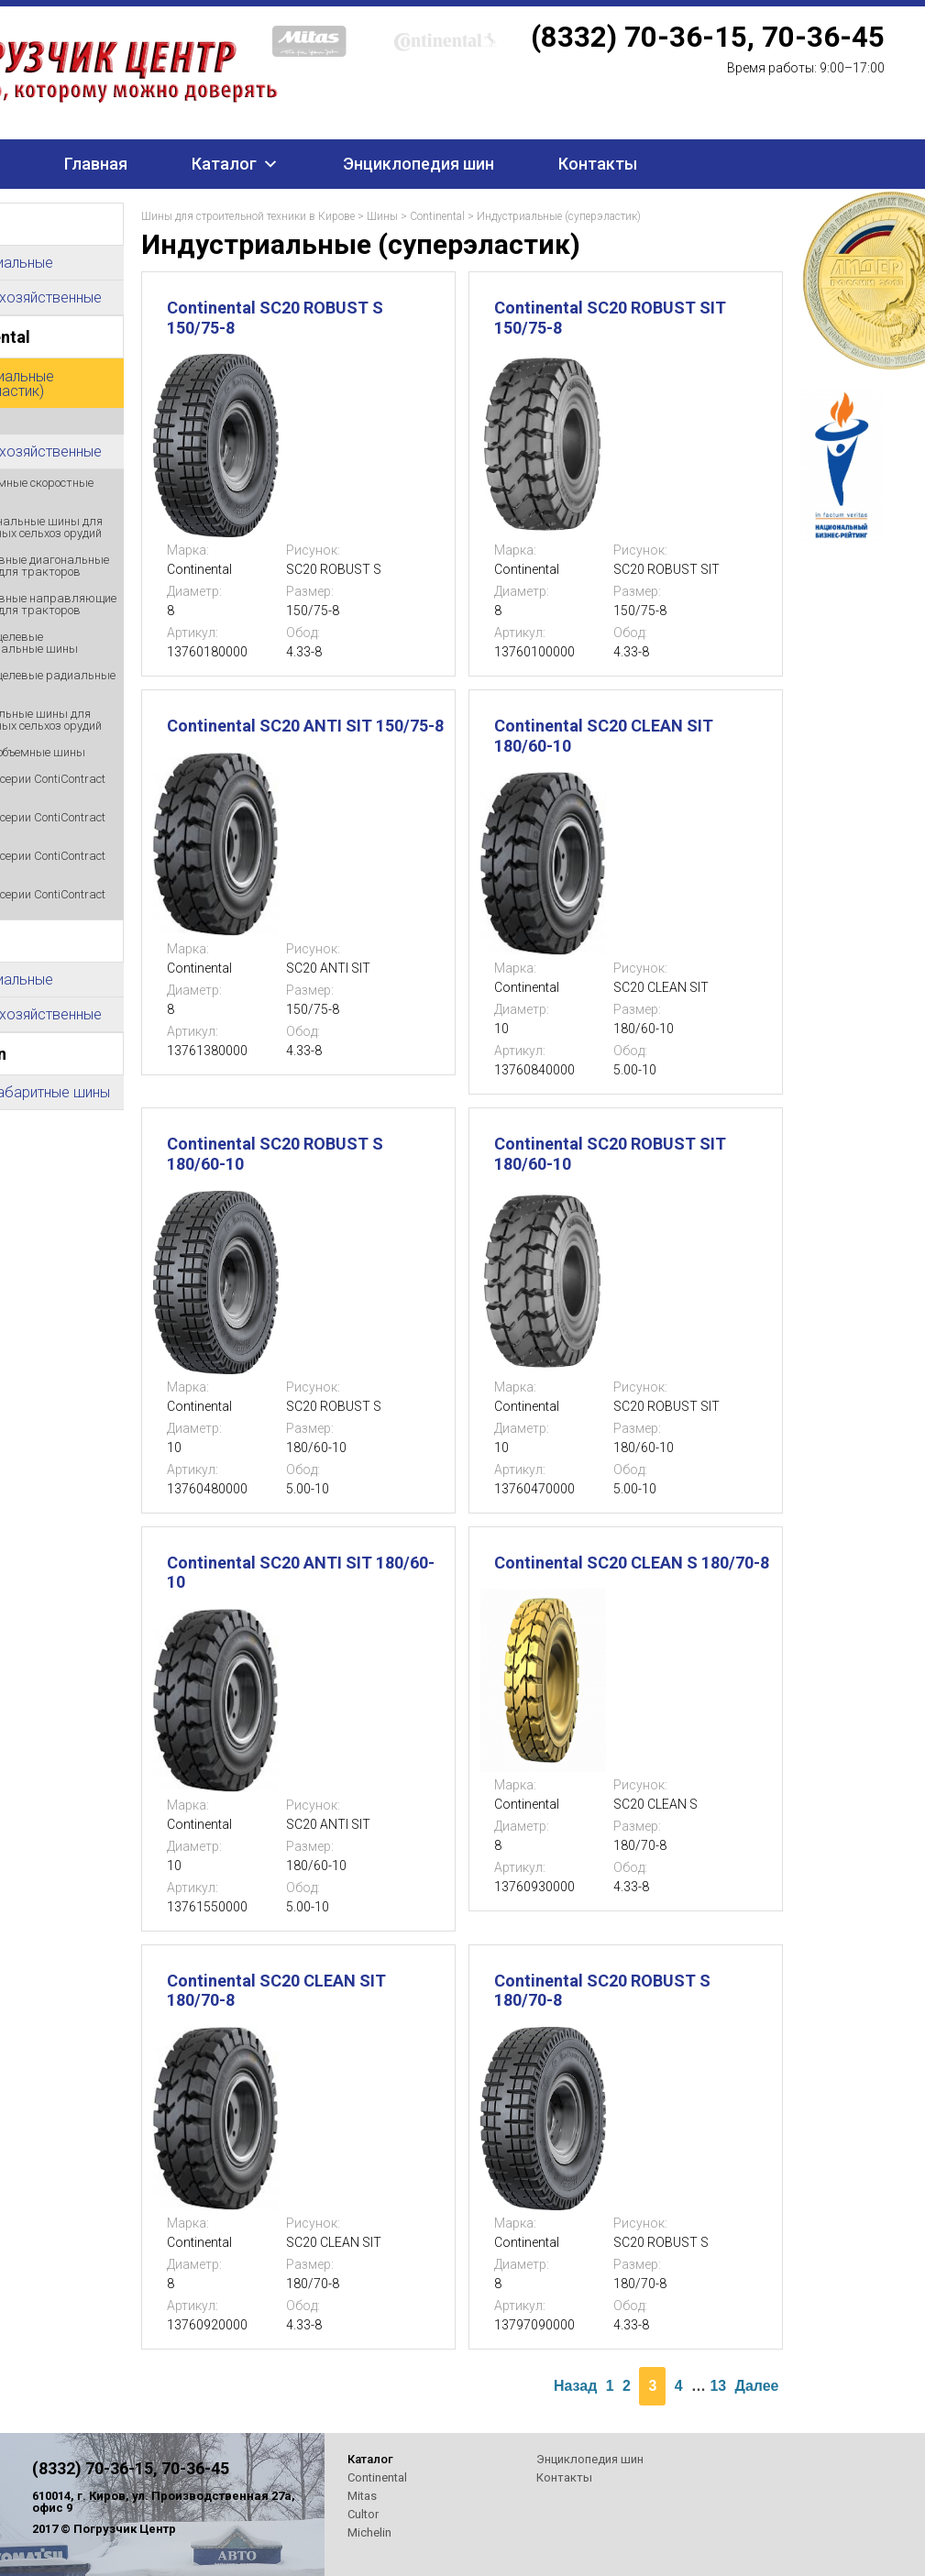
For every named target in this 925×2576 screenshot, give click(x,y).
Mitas (362, 2496)
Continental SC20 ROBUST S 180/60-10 (275, 1153)
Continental (437, 216)
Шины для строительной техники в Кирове (248, 216)
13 (718, 2386)
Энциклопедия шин (418, 163)
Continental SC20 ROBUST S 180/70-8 (602, 1990)
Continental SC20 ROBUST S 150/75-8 (275, 317)
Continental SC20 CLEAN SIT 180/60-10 (603, 735)
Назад (575, 2386)
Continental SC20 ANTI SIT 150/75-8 (305, 725)
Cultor (363, 2514)
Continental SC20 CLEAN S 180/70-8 (631, 1562)
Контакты (597, 163)
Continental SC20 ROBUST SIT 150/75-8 (610, 317)
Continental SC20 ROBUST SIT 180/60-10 (610, 1153)
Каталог (224, 163)
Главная (95, 163)
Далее (757, 2386)
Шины (382, 216)
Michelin (369, 2532)
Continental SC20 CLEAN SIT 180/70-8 (276, 1990)
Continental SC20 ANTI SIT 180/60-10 (301, 1572)
